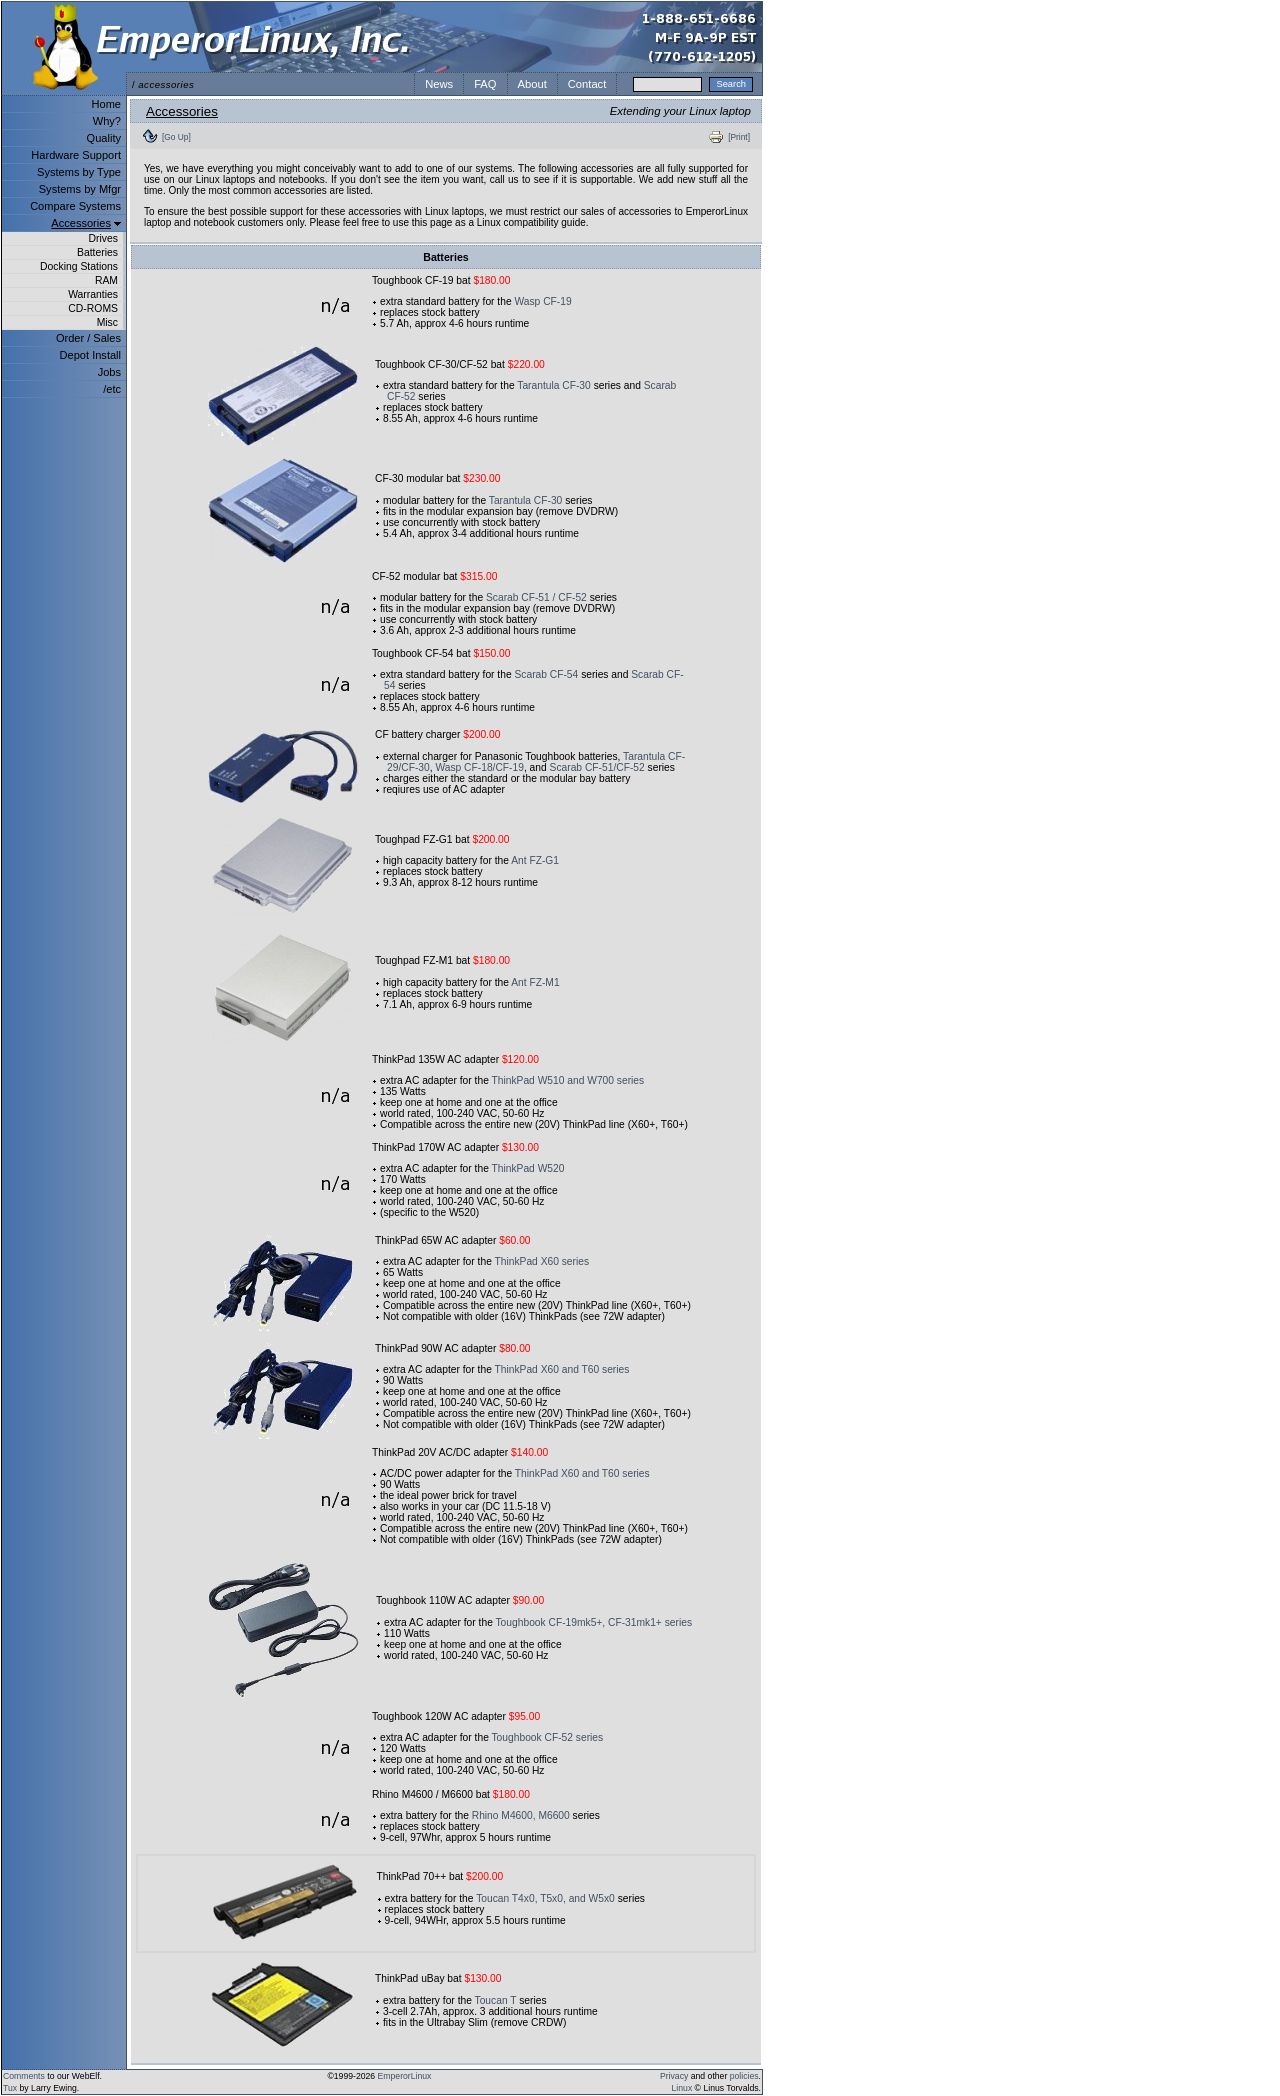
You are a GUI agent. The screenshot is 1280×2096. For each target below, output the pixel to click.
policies (744, 2076)
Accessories (81, 223)
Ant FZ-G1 (535, 860)
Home (106, 104)
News (439, 84)
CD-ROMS (93, 308)
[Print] (739, 137)
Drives (103, 238)
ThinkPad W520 (528, 1168)
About (532, 84)
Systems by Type (79, 172)
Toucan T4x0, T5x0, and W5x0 (545, 1898)
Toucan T (496, 2000)
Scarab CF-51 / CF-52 (536, 597)
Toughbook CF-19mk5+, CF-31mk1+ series (594, 1622)
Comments (24, 2076)
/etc (112, 389)
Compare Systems (75, 206)
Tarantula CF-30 (554, 385)
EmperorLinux (405, 2076)
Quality (104, 138)
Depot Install (90, 355)
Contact (587, 84)
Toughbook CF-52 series (548, 1737)
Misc (107, 322)
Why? (107, 121)
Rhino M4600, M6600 (521, 1815)
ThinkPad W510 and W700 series (568, 1080)
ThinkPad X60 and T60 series (562, 1369)
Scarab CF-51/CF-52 (597, 767)
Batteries (97, 252)
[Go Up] (176, 137)
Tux (10, 2088)
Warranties (93, 294)
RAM (106, 280)
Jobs (109, 372)
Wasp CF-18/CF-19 (479, 767)
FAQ (485, 84)
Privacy (674, 2076)
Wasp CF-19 (542, 301)
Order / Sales (88, 338)
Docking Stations (79, 266)
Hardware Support (76, 155)
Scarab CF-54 (546, 674)
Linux (682, 2088)
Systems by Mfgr (80, 189)
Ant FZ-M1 (535, 982)
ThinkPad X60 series (542, 1261)
